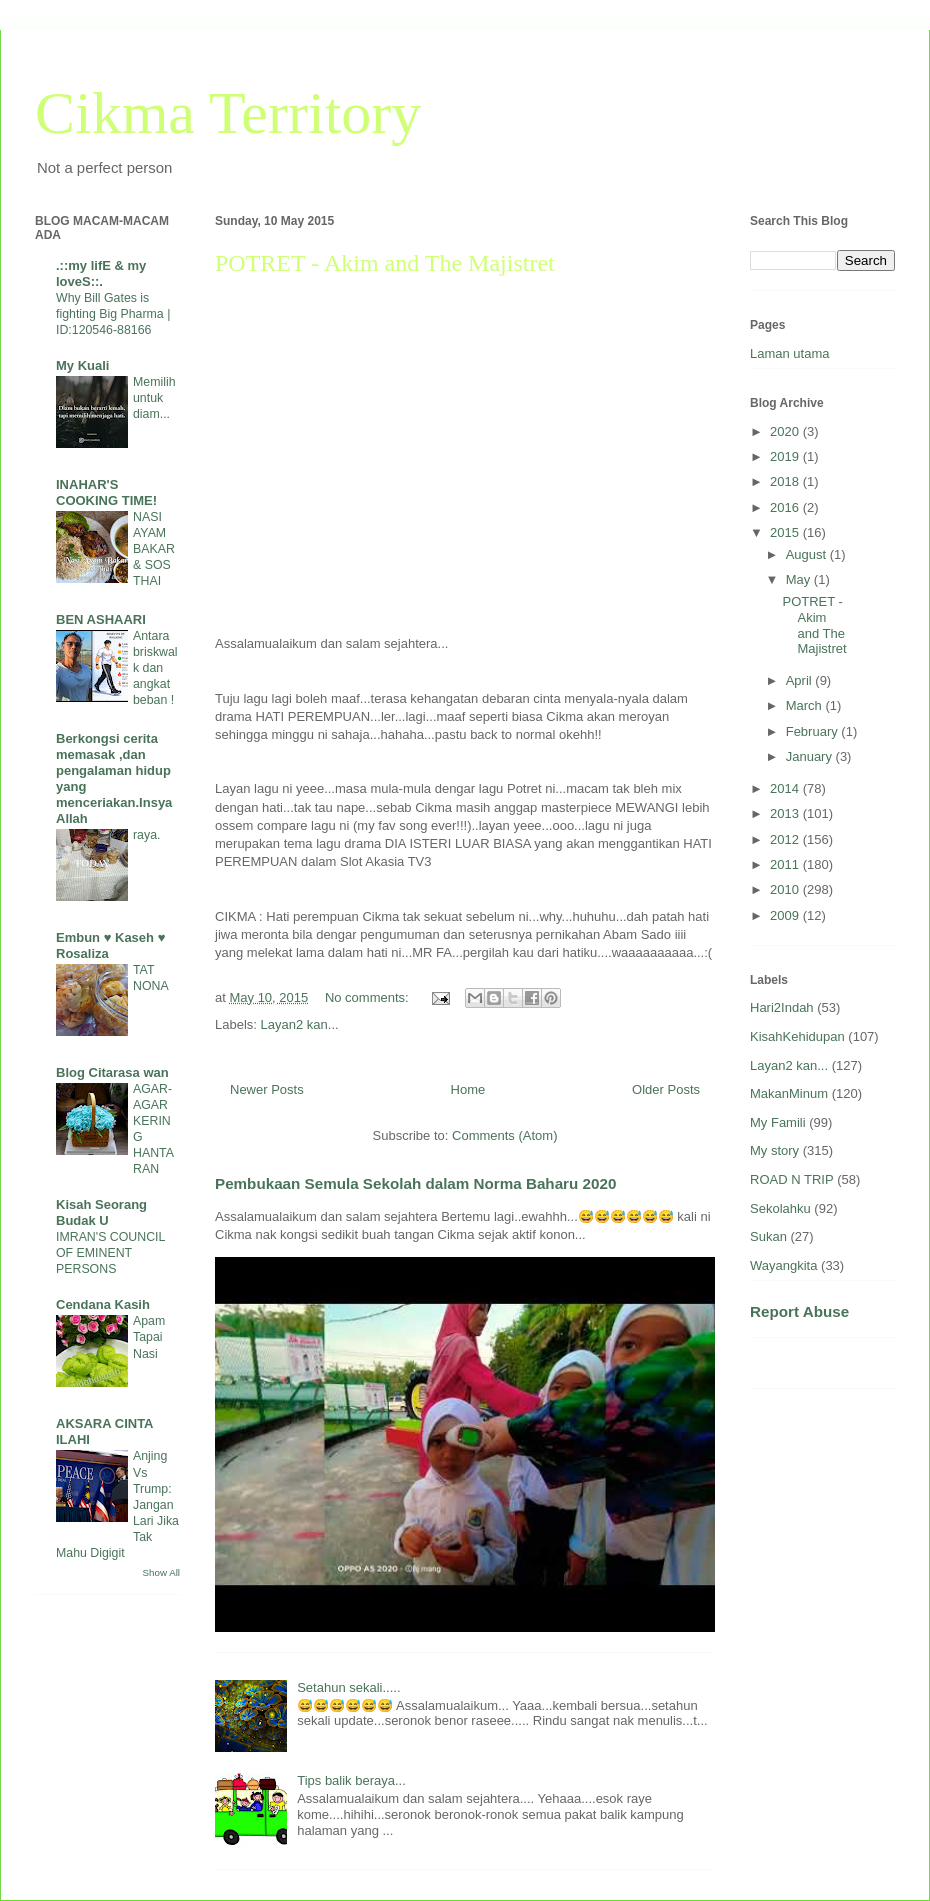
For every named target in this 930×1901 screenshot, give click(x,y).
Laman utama (790, 353)
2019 (786, 456)
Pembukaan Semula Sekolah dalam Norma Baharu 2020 (415, 1183)
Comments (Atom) (504, 1135)
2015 (786, 532)
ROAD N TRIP (792, 1179)
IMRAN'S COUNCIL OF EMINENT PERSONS (110, 1253)
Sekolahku (780, 1208)
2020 (786, 431)
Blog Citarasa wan (112, 1072)
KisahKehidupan (797, 1036)
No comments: (368, 997)
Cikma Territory (228, 113)
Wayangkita (783, 1265)
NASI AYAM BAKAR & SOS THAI (154, 549)
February (814, 731)
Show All (161, 1572)
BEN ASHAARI (101, 619)
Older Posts (666, 1089)
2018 (786, 481)
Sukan (768, 1236)
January (811, 756)
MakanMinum (789, 1093)
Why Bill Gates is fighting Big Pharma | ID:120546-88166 (113, 314)
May (800, 579)
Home (468, 1089)
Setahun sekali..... (348, 1687)
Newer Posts (267, 1089)
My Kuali (82, 365)
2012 (786, 839)
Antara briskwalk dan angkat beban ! (155, 668)
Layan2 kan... (300, 1024)
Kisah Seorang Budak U (101, 1212)
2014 (786, 788)
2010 (786, 889)
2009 (786, 915)
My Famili (778, 1122)
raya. (146, 835)
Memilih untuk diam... (154, 398)
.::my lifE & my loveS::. (101, 273)
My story (774, 1150)
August (808, 554)
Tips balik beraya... (351, 1780)
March (806, 705)
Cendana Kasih (103, 1304)
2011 (786, 864)
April (801, 680)
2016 (786, 507)
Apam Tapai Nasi (149, 1337)
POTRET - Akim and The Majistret (385, 263)
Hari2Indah (782, 1007)
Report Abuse (799, 1311)
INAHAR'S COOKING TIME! (106, 492)
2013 (786, 813)
